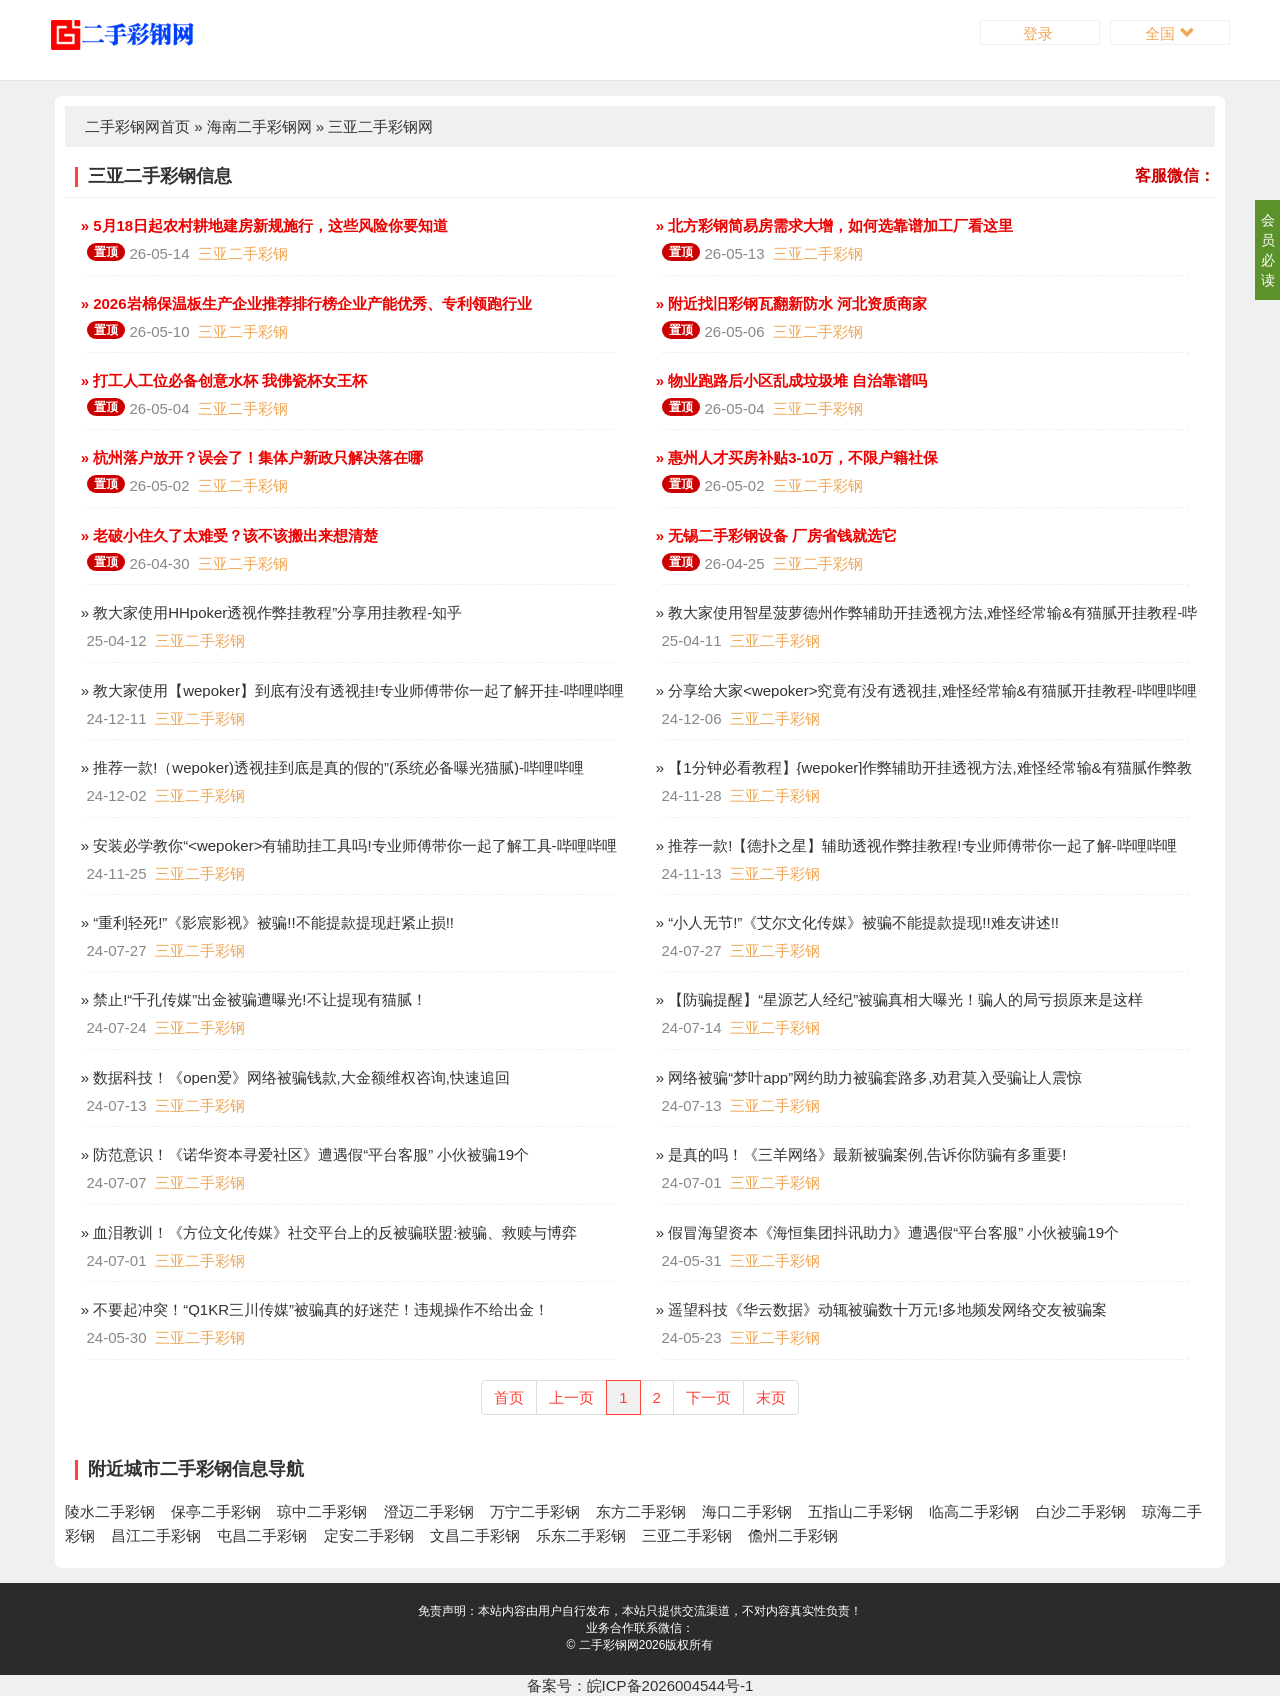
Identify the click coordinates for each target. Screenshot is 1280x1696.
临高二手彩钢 (974, 1511)
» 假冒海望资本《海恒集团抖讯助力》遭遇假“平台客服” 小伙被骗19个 (886, 1232)
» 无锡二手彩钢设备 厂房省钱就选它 (775, 535)
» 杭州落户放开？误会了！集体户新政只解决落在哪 (250, 457)
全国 (1169, 33)
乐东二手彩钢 (581, 1535)
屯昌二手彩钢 (262, 1535)
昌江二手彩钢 (156, 1535)
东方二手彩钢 (641, 1511)
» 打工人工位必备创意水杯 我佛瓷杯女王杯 (222, 380)
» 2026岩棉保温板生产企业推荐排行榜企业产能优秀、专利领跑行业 (304, 303)
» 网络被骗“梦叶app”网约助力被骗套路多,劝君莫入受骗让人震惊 (867, 1077)
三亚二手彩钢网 (380, 126)
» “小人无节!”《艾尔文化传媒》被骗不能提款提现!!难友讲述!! (856, 922)
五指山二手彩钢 (860, 1511)
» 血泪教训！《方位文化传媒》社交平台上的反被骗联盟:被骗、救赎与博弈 (327, 1232)
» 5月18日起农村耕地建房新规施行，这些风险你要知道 (263, 225)
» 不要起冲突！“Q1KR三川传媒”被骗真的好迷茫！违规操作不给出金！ (313, 1309)
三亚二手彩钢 (243, 253)
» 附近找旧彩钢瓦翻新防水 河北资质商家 (790, 303)
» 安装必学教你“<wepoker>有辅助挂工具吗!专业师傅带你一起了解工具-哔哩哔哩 (347, 845)
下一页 (708, 1397)
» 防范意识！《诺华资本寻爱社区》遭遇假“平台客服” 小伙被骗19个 (303, 1154)
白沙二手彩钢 (1081, 1511)
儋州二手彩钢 (793, 1535)
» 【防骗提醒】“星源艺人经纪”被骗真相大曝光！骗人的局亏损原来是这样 (898, 999)
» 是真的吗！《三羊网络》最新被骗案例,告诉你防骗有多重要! (859, 1154)
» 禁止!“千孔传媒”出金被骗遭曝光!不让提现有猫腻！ (252, 999)
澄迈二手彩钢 (429, 1511)
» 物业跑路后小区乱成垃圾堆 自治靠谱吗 (790, 380)
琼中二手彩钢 (322, 1511)
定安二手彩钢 (369, 1535)
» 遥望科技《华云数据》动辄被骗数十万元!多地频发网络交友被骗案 (880, 1309)
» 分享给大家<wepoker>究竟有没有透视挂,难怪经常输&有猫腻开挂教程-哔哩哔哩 (924, 690)
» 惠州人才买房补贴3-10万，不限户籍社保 (795, 457)
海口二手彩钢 (747, 1511)
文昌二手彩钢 (475, 1535)
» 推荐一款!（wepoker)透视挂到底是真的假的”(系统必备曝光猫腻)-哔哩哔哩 (331, 767)
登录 (1040, 33)
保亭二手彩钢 (216, 1511)
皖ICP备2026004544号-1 (670, 1685)
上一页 (571, 1397)
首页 (509, 1397)
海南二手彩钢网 (259, 126)
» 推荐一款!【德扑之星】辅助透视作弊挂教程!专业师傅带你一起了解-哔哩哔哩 (914, 845)
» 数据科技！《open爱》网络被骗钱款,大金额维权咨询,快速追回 (293, 1077)
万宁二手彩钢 (535, 1511)
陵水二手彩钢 (110, 1511)
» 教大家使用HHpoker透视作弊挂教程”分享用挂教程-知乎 (270, 612)
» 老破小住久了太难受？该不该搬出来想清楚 (228, 535)
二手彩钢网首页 (137, 126)
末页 (771, 1397)
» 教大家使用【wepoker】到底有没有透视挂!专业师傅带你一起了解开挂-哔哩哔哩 (351, 690)
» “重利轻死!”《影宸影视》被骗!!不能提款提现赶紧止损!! (266, 922)
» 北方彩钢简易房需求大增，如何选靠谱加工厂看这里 (833, 225)
